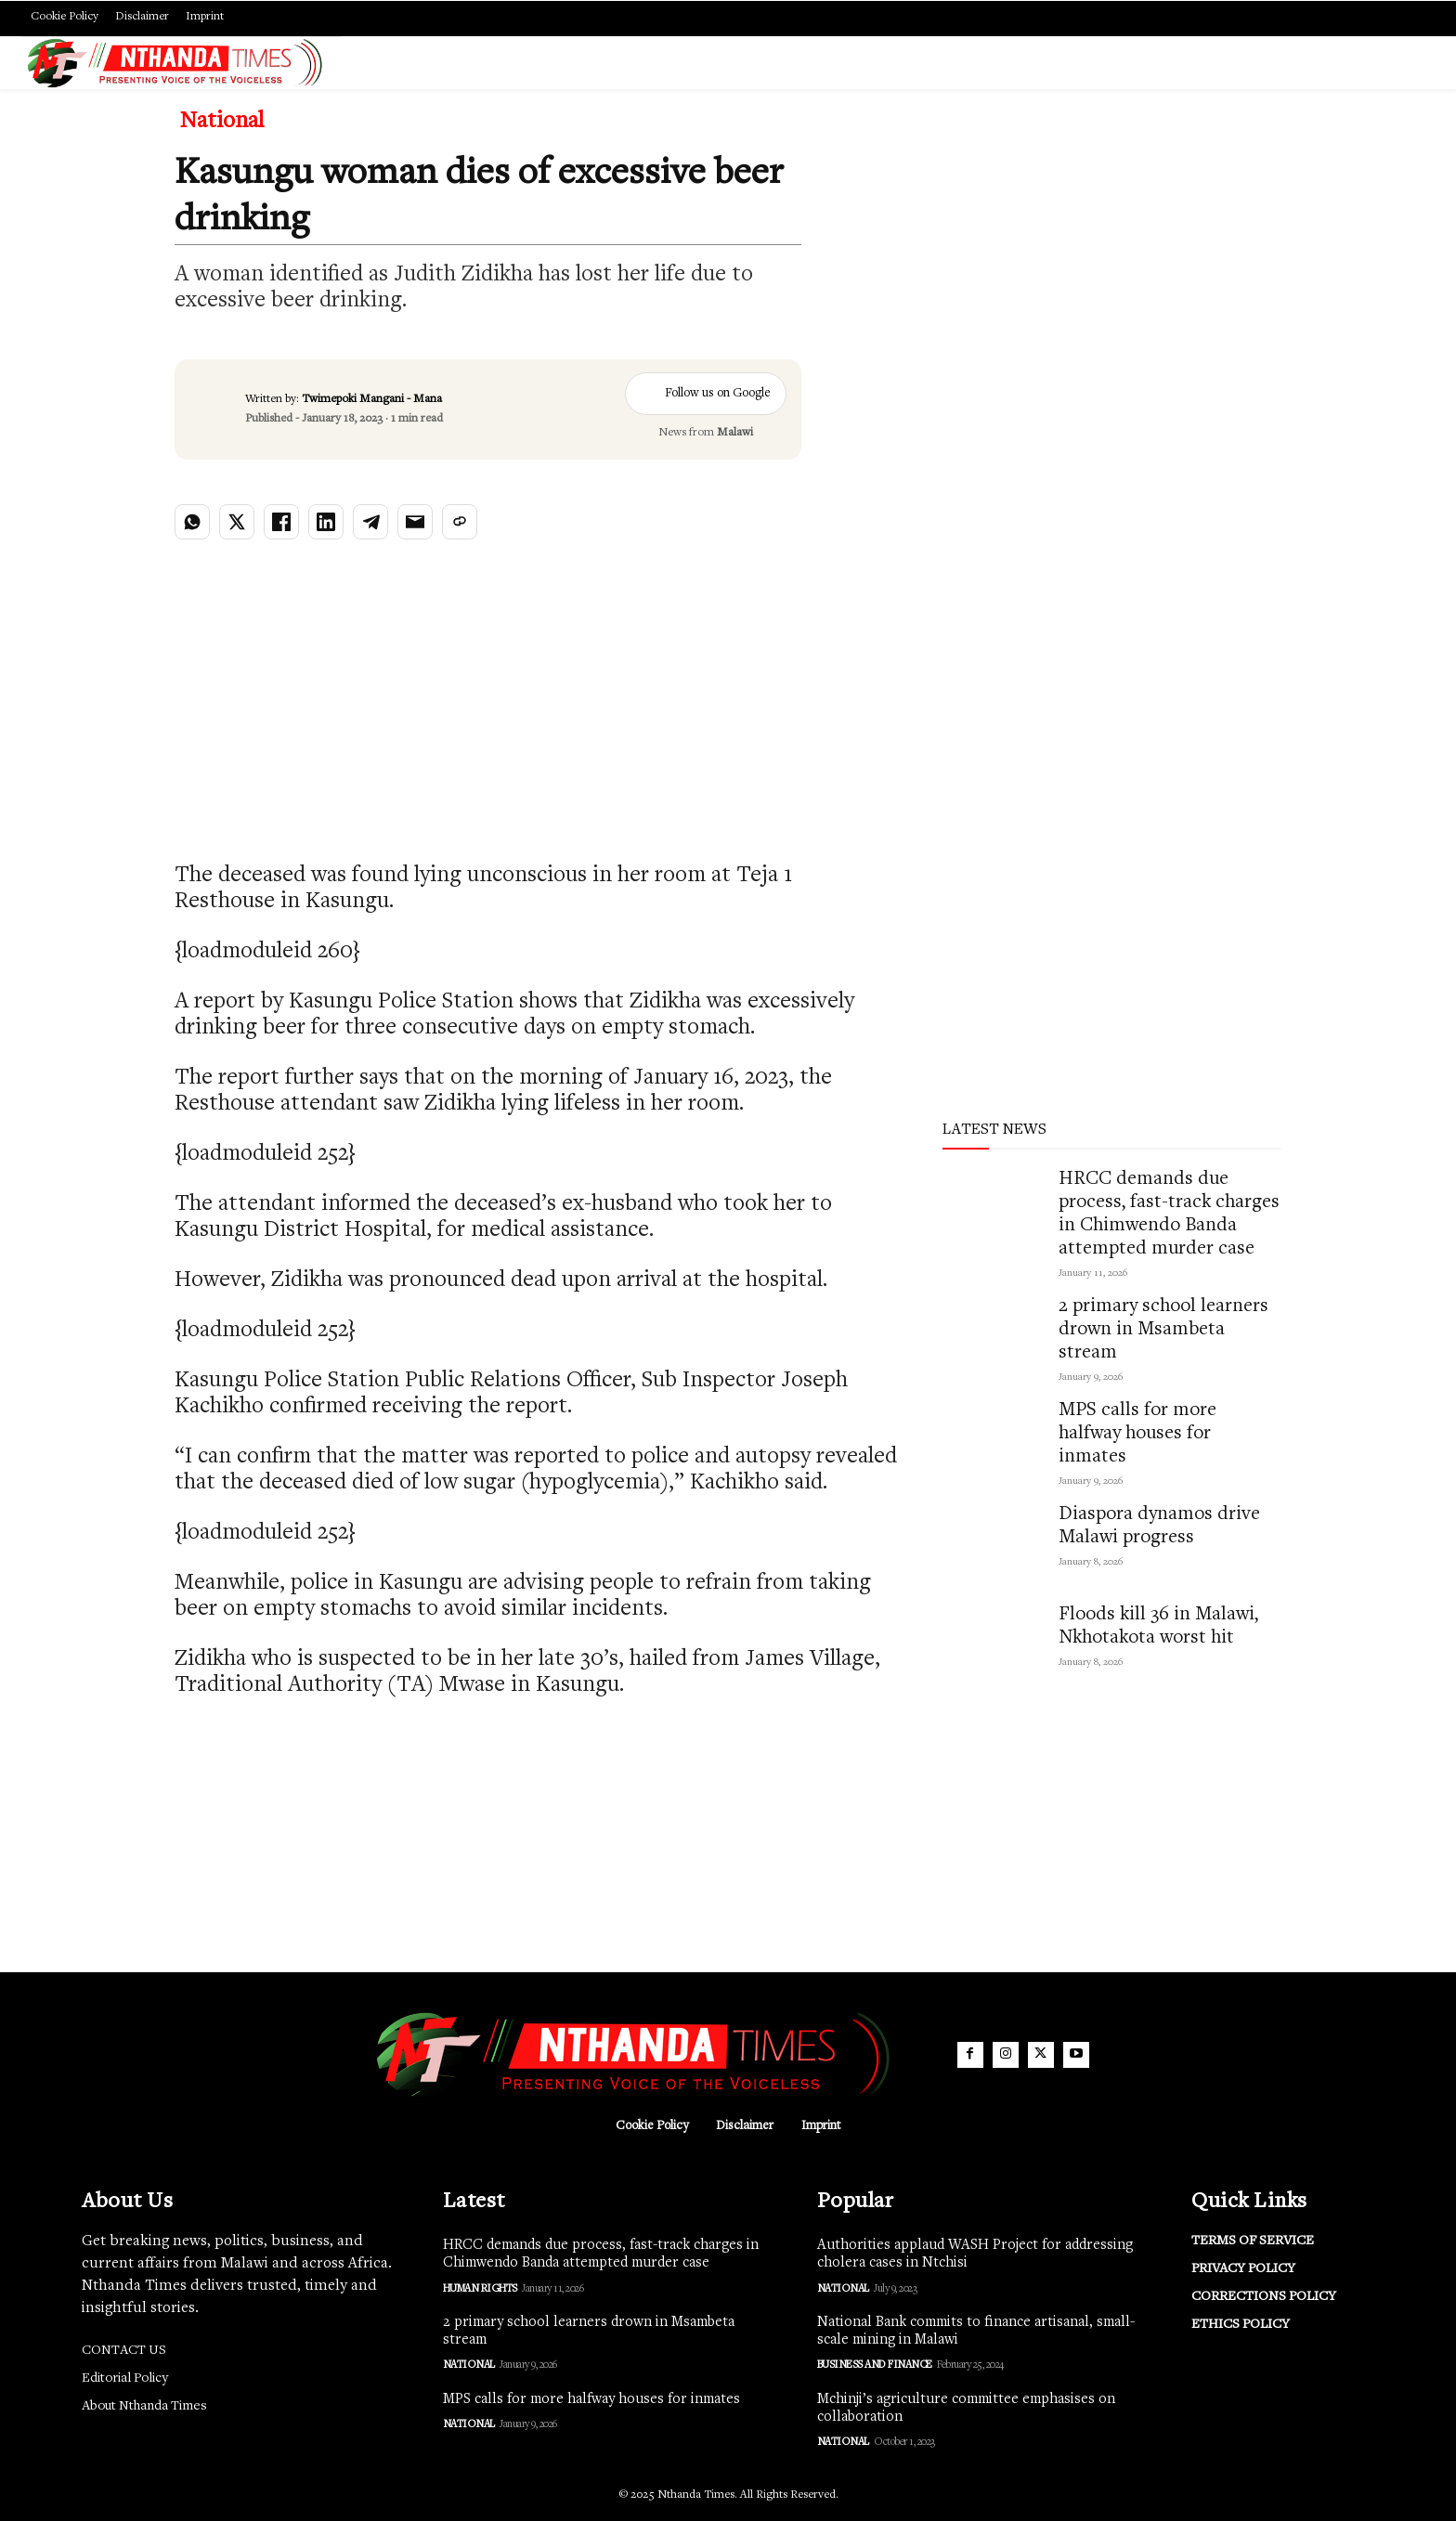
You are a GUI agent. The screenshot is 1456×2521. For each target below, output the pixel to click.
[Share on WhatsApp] (192, 521)
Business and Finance (874, 2365)
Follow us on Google (706, 393)
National (222, 122)
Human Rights (480, 2288)
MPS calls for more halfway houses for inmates (1137, 1434)
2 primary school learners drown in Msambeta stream (1163, 1330)
